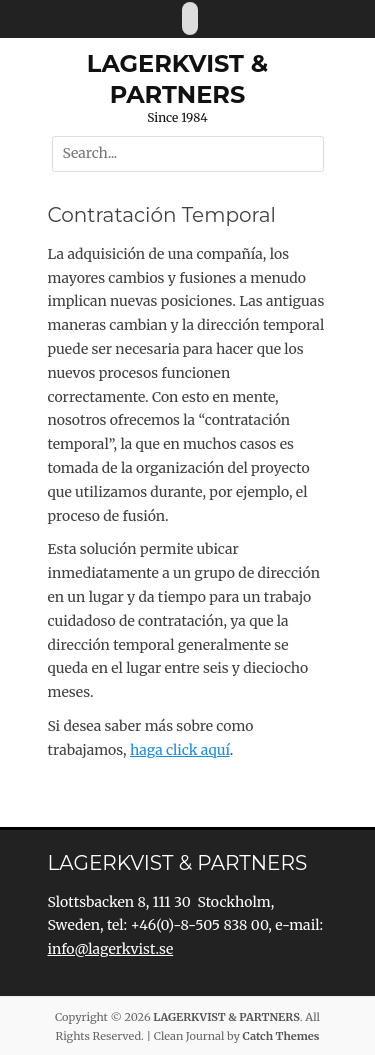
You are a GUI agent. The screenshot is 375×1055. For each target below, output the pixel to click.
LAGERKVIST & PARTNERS (226, 1017)
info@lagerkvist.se (111, 949)
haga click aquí (180, 750)
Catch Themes (281, 1036)
